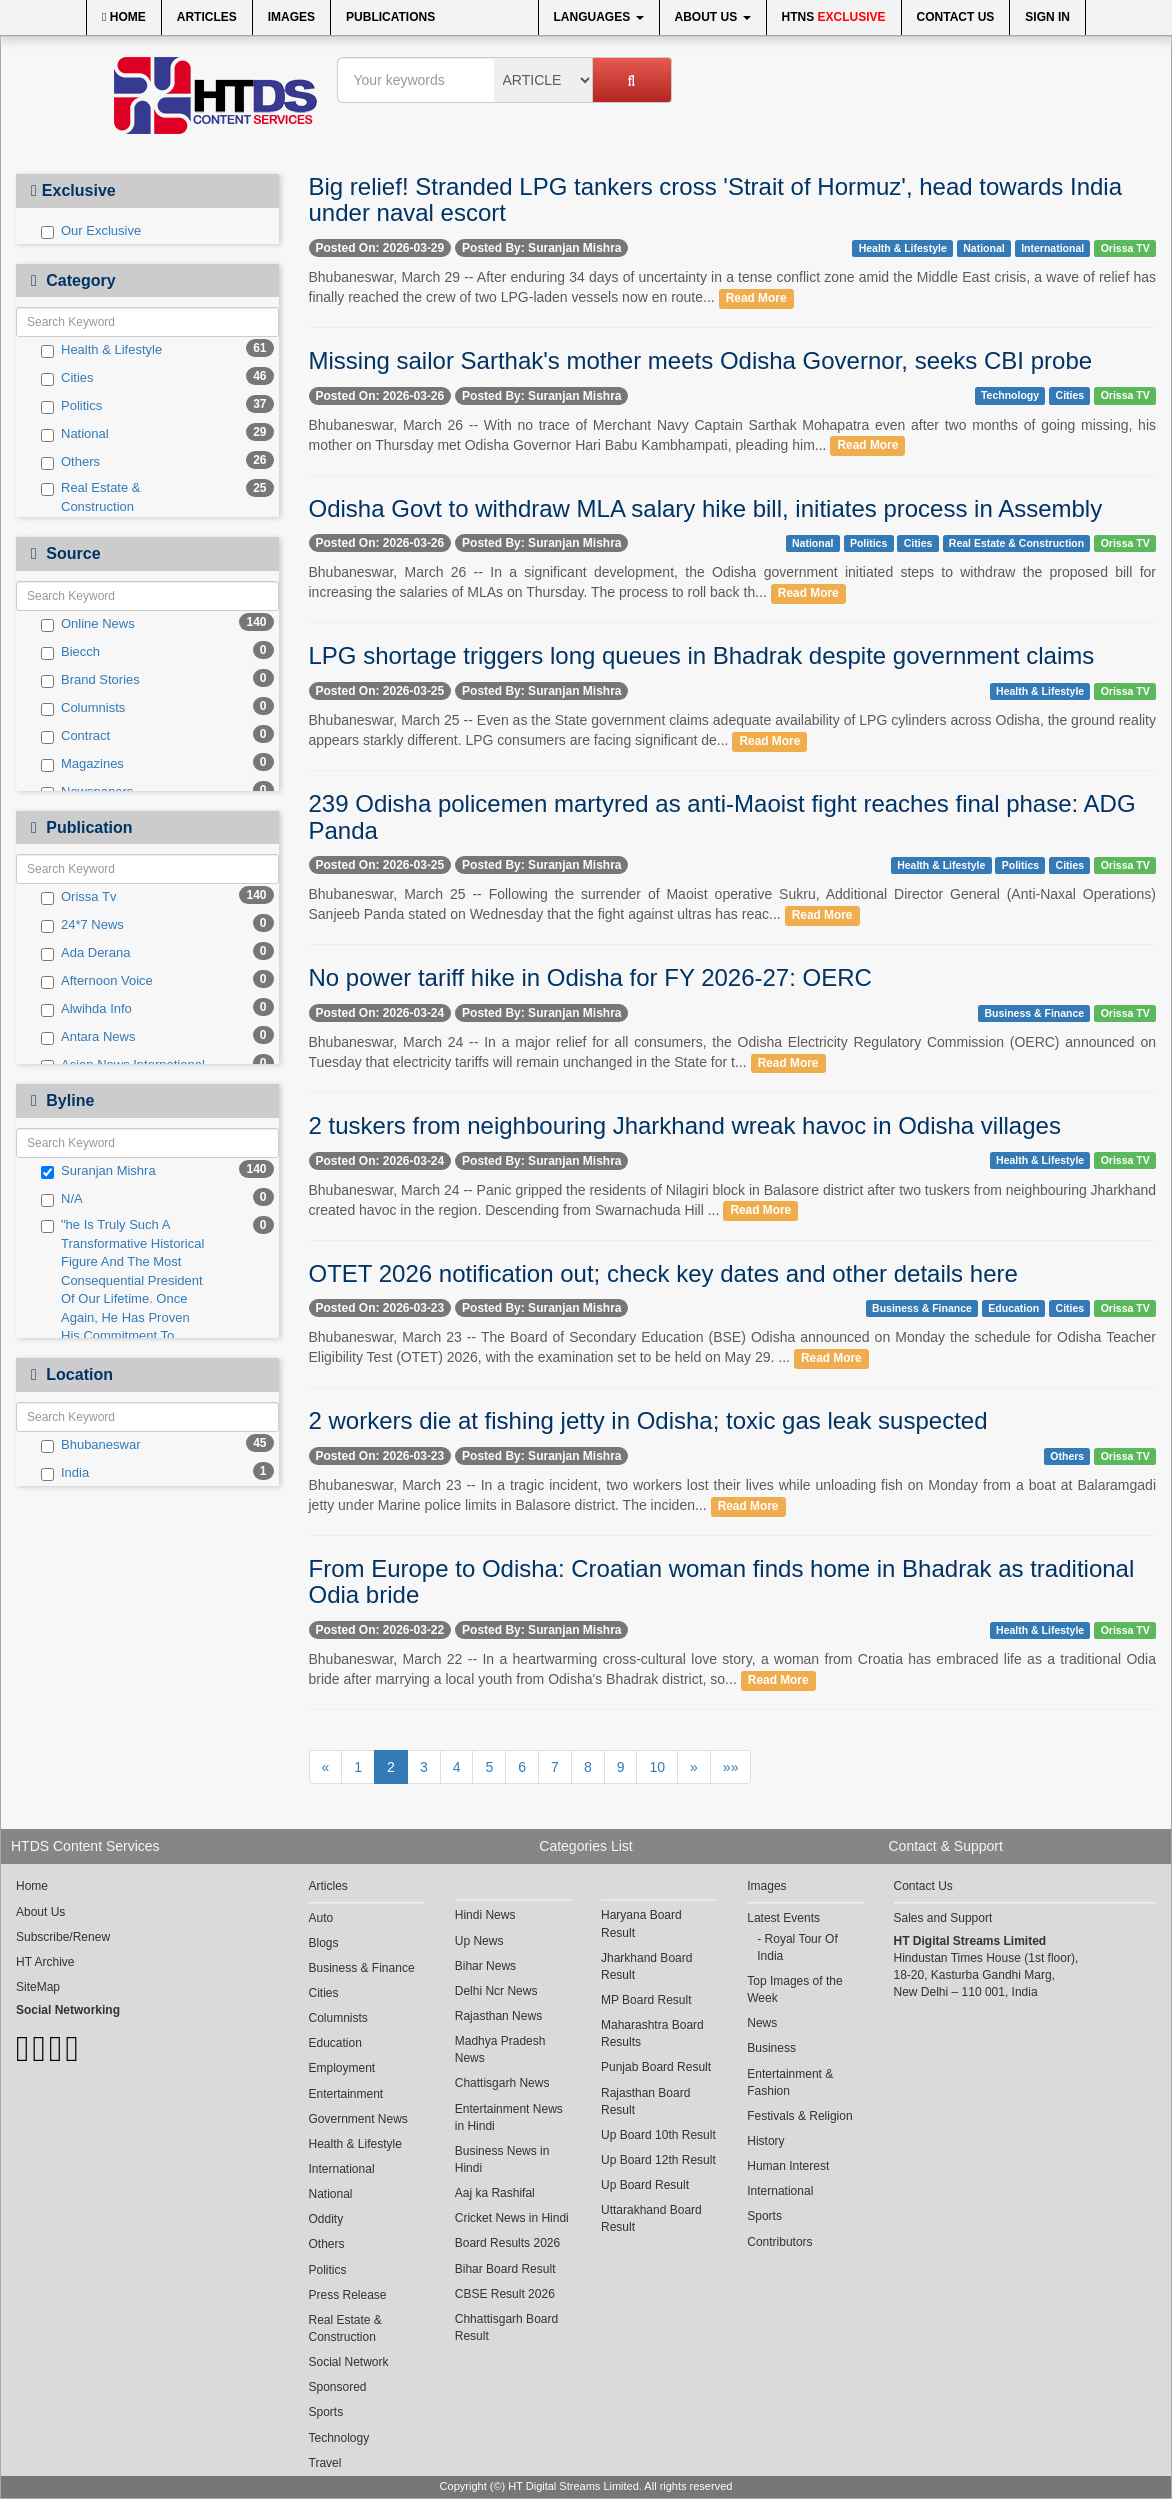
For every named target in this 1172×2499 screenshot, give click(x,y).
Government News (358, 2119)
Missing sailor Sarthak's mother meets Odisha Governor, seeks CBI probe (701, 360)
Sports (326, 2412)
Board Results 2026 (507, 2243)
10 (657, 1767)
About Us (713, 17)
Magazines (82, 764)
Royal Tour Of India (797, 1947)
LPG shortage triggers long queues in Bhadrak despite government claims (702, 655)
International (1052, 248)
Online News (88, 624)
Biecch (70, 652)
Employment (342, 2068)
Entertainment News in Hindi (509, 2117)
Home (124, 17)
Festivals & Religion (799, 2116)
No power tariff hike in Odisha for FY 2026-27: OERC (590, 977)
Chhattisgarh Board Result (506, 2327)
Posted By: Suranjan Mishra (541, 248)
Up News (479, 1941)
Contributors (779, 2242)
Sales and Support (943, 1918)
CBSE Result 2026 (505, 2294)
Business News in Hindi (502, 2159)
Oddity (326, 2219)
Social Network (349, 2362)
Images (291, 17)
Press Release (348, 2295)
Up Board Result (645, 2185)
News (762, 2023)
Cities (67, 378)
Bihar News (485, 1966)
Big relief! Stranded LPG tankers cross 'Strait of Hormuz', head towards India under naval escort (716, 199)
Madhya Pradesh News (500, 2049)
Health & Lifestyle (101, 350)
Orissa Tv (78, 897)
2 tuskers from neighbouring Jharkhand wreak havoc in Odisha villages (685, 1125)
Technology (1010, 395)
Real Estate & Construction (91, 497)
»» (731, 1767)
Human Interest (788, 2166)
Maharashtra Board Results (652, 2033)
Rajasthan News (498, 2016)
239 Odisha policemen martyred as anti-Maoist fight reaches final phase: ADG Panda (722, 816)
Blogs (324, 1943)
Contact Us (956, 17)
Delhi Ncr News (496, 1991)
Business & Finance (1034, 1013)
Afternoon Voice (97, 981)
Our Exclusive (91, 231)
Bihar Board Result (505, 2269)
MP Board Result (646, 2000)
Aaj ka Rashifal (495, 2193)
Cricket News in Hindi (512, 2218)
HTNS (834, 17)
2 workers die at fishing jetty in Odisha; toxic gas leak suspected (648, 1420)
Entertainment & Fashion (790, 2082)
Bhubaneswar (91, 1445)
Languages (599, 17)
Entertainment (346, 2094)
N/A (62, 1199)
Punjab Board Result (656, 2067)
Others (70, 462)
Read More (756, 298)
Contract (75, 736)
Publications (390, 17)
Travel (325, 2463)
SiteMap (38, 1987)
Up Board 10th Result (658, 2135)
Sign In (1047, 17)
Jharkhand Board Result (646, 1966)
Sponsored (338, 2387)
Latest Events (783, 1918)
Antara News (88, 1037)
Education (1013, 1308)
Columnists (83, 708)
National (75, 434)
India (65, 1473)
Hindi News (485, 1915)
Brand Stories (90, 680)
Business (771, 2048)
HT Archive (45, 1962)
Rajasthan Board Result (645, 2101)
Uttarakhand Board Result (651, 2218)
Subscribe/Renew (63, 1937)
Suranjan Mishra (98, 1171)
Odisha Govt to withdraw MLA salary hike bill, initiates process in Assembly (706, 508)
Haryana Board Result (641, 1923)
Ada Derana (85, 953)
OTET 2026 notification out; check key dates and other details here (663, 1273)
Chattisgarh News (502, 2083)
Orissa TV (1125, 248)
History (765, 2141)
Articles (207, 17)
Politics (71, 406)
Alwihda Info (86, 1009)
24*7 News (82, 925)
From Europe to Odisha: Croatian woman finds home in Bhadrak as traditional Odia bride (722, 1581)
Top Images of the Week (794, 1989)
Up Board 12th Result (658, 2160)
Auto (321, 1918)
